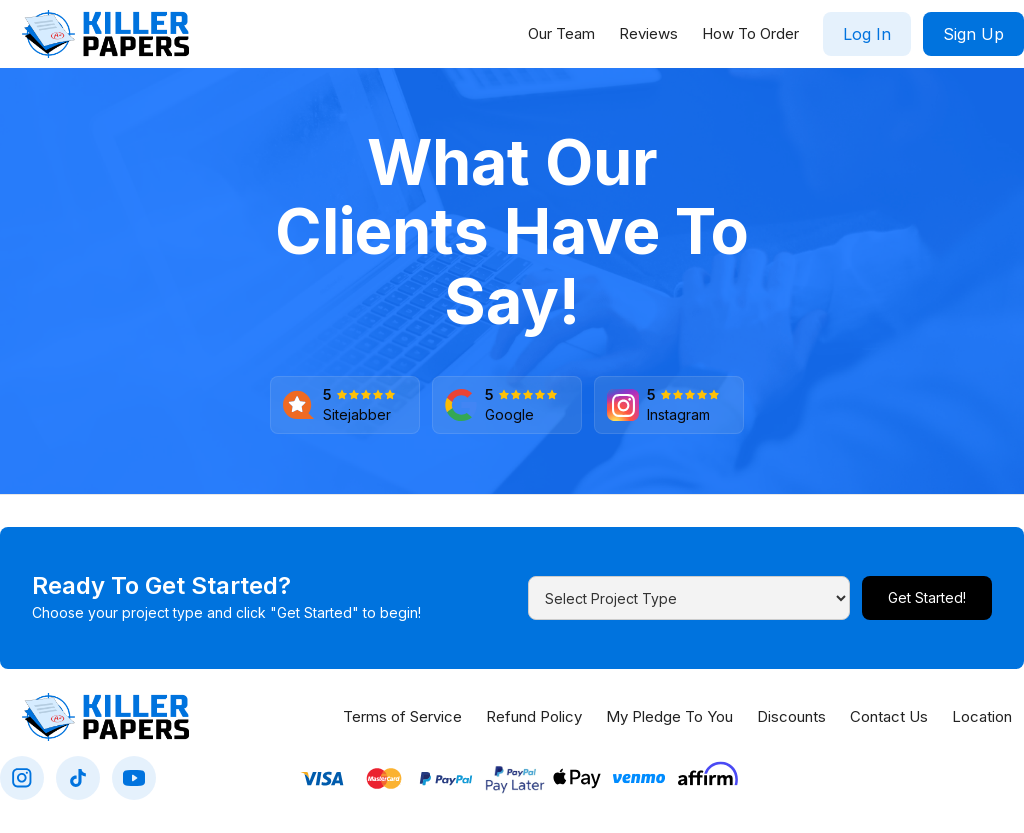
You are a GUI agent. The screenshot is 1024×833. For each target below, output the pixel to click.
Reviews (648, 33)
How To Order (750, 33)
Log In (867, 34)
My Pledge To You (669, 716)
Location (982, 716)
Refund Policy (534, 716)
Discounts (791, 716)
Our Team (561, 33)
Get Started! (927, 597)
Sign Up (973, 34)
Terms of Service (402, 716)
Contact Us (889, 716)
